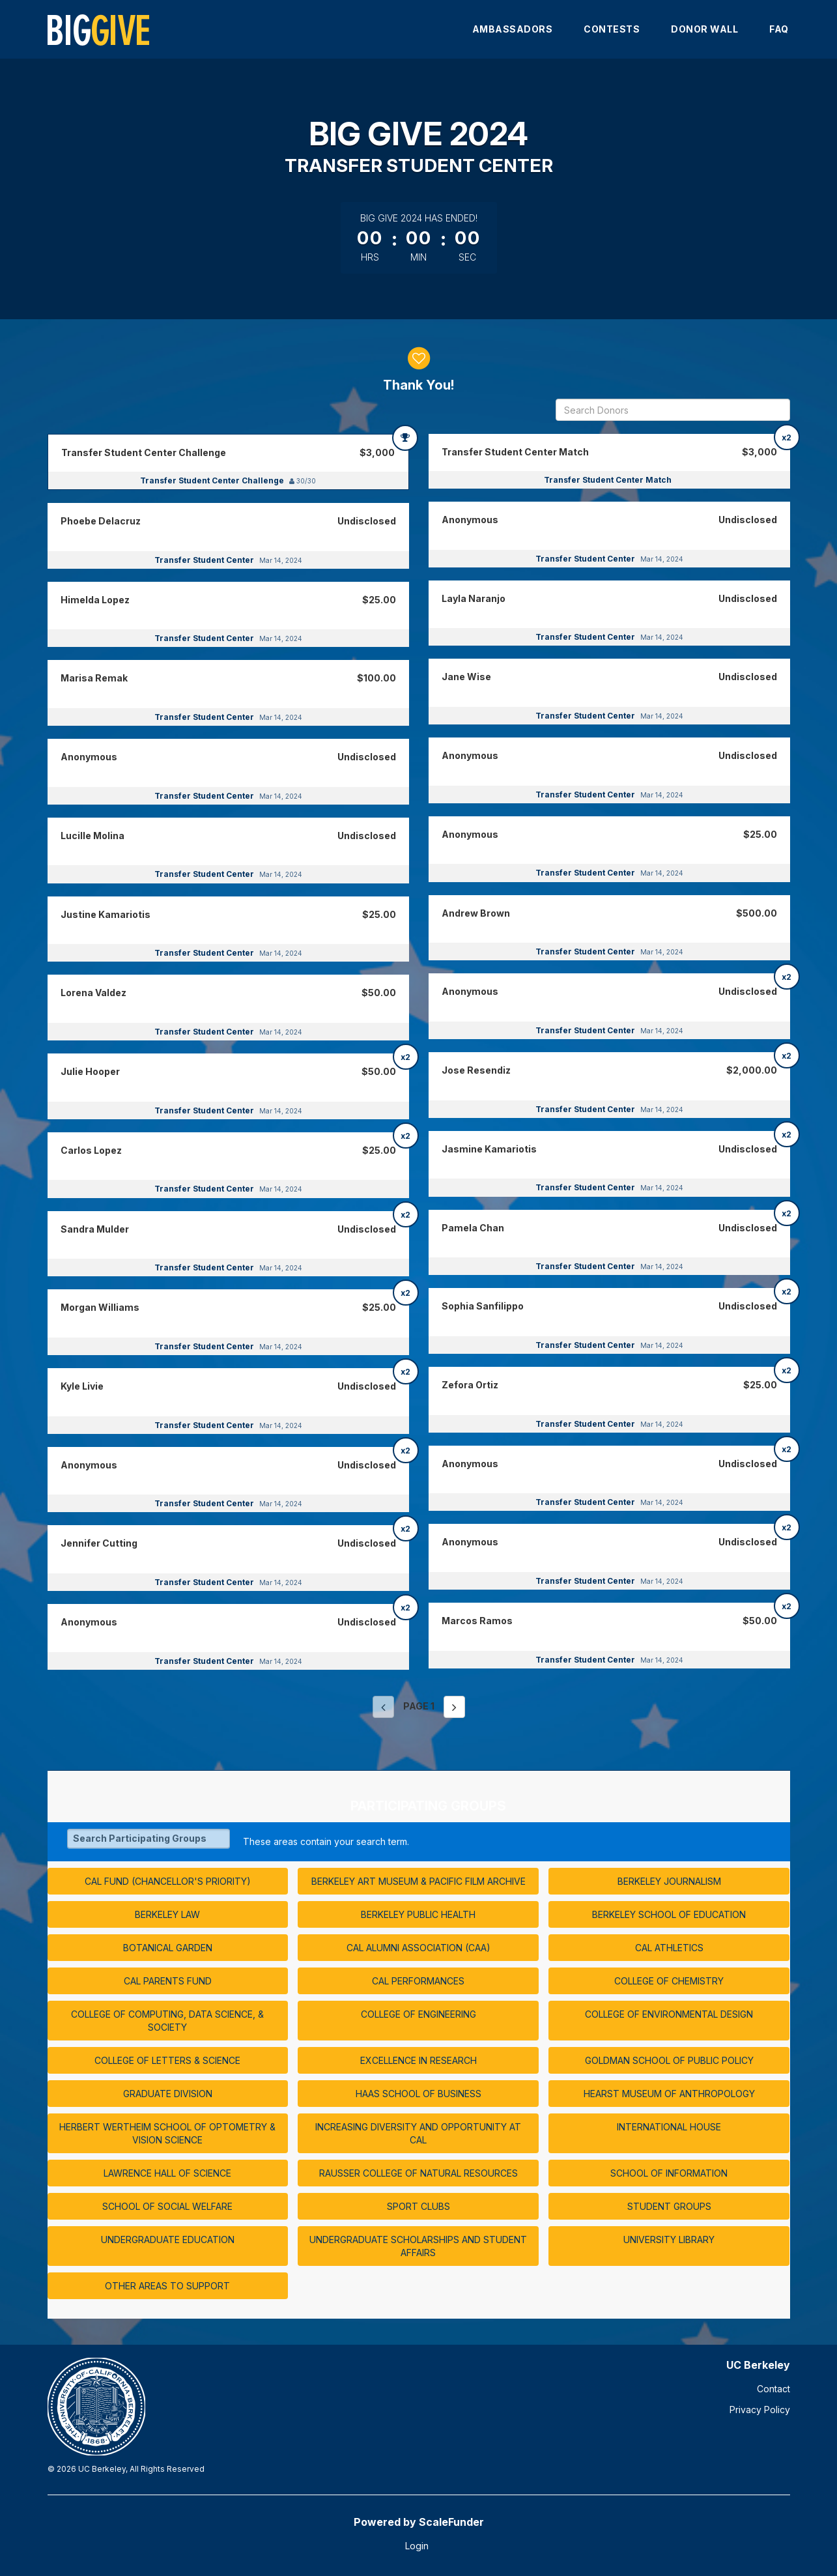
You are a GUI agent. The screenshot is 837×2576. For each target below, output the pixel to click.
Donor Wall (704, 29)
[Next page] (454, 1707)
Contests (612, 29)
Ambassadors (512, 29)
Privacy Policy (760, 2409)
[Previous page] (383, 1707)
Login (417, 2545)
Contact (773, 2388)
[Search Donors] (673, 410)
